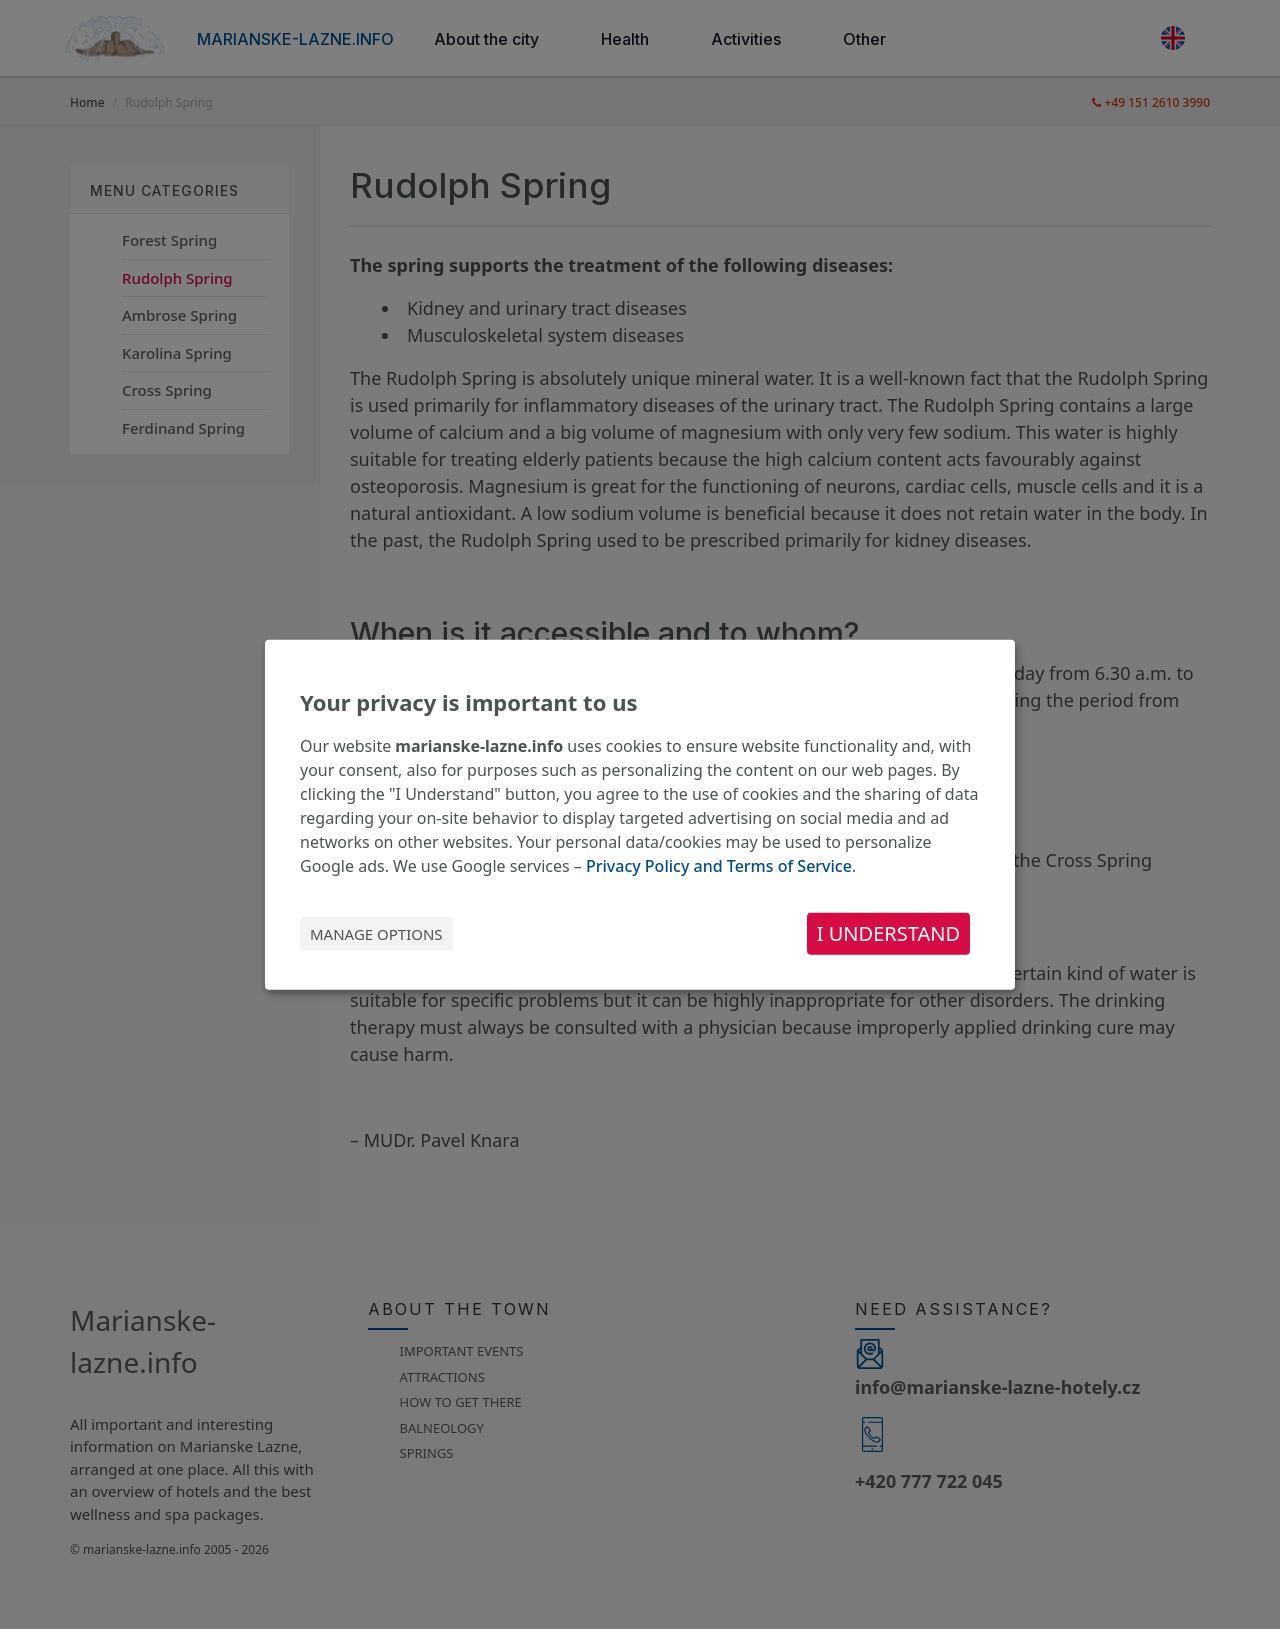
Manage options (376, 934)
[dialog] (640, 814)
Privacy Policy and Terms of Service (719, 866)
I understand (888, 933)
